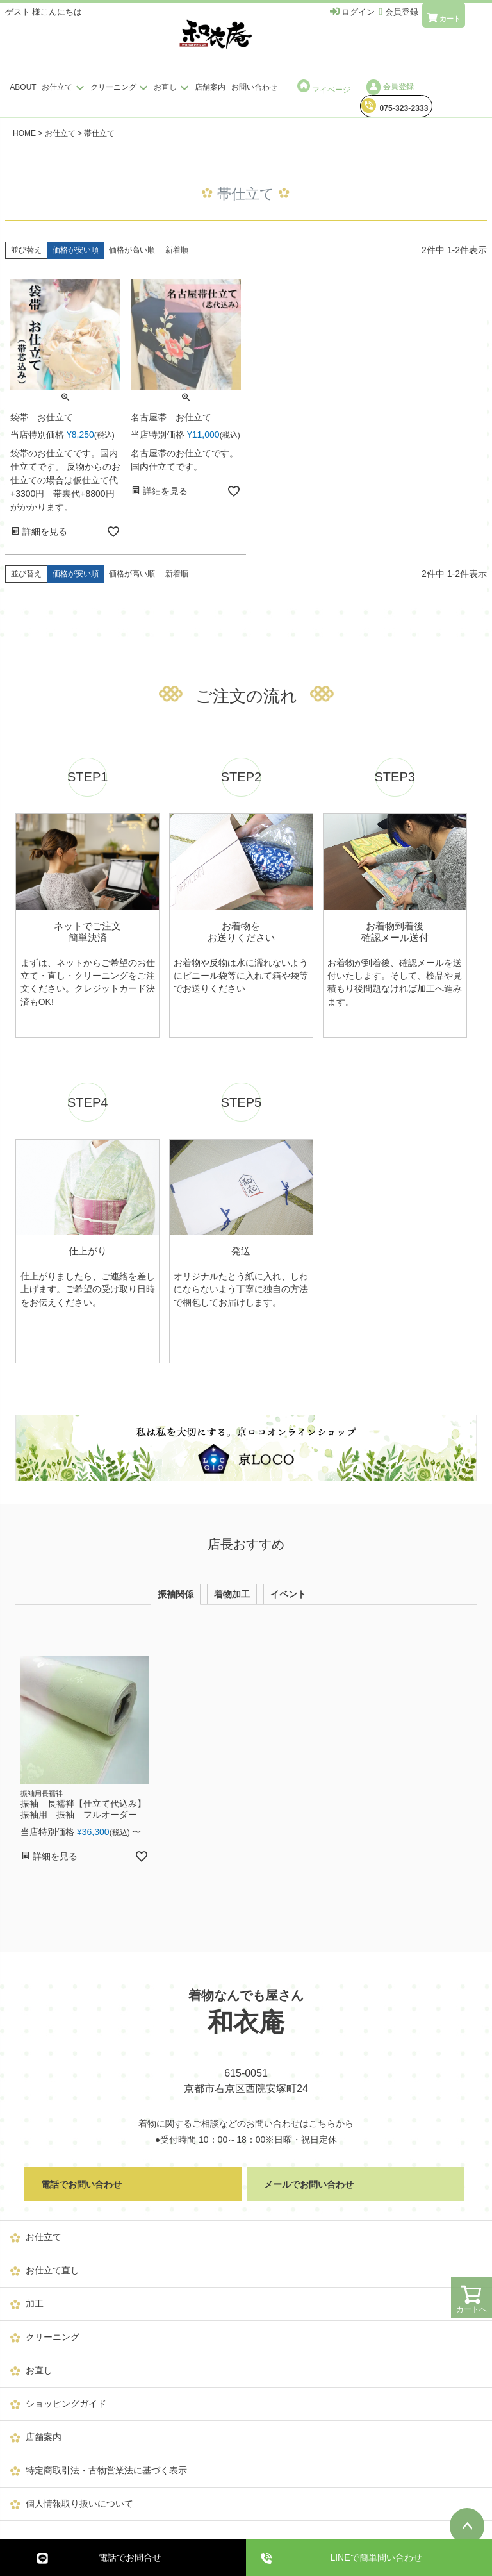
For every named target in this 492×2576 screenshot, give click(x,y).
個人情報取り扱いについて (79, 2503)
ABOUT (23, 87)
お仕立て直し (52, 2270)
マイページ (323, 86)
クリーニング (120, 87)
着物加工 (232, 1594)
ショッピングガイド (66, 2403)
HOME (24, 133)
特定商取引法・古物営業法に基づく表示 (106, 2470)
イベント (288, 1594)
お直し (173, 87)
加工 (35, 2303)
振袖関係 (175, 1594)
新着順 (176, 249)
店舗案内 (210, 87)
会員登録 (389, 87)
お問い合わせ (254, 87)
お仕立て (64, 87)
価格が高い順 (132, 249)
